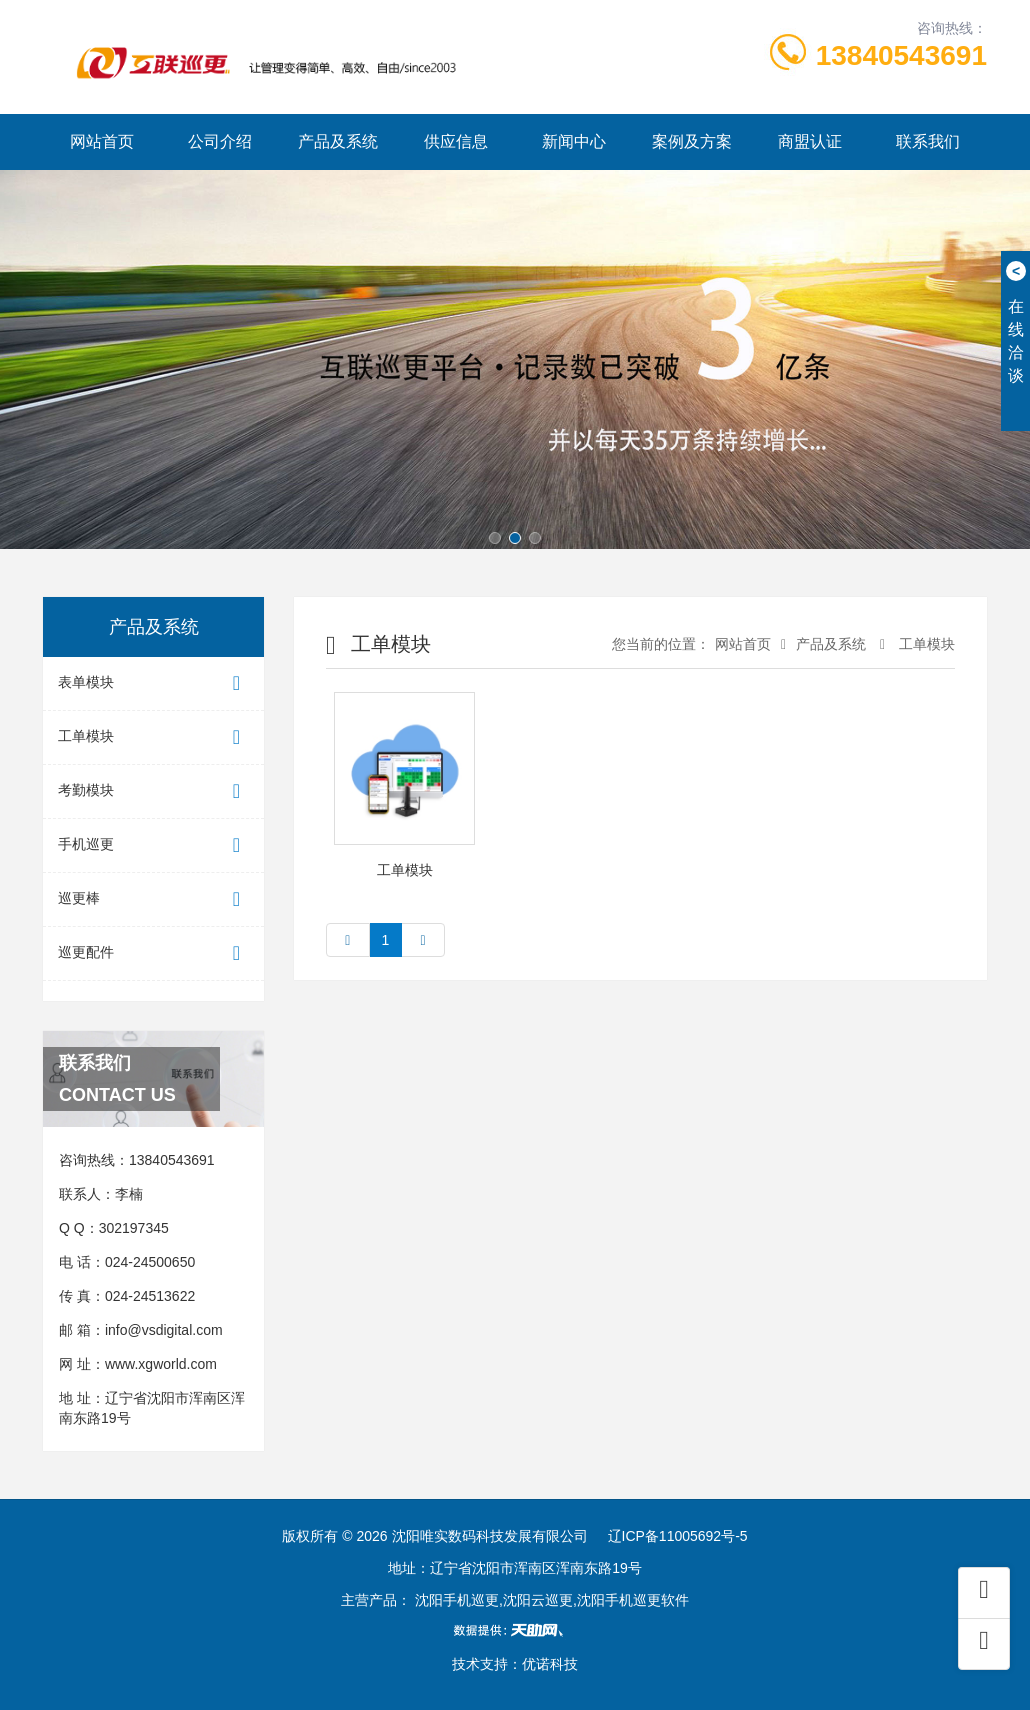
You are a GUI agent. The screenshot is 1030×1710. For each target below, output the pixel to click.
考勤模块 (153, 791)
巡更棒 (153, 899)
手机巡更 (153, 845)
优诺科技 (550, 1664)
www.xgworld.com (161, 1364)
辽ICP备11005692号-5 (678, 1536)
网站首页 (102, 141)
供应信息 (456, 141)
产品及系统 (338, 141)
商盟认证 (810, 141)
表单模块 (153, 683)
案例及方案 (692, 141)
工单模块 (153, 737)
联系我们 (928, 141)
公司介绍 (220, 141)
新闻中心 (574, 141)
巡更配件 (153, 953)
